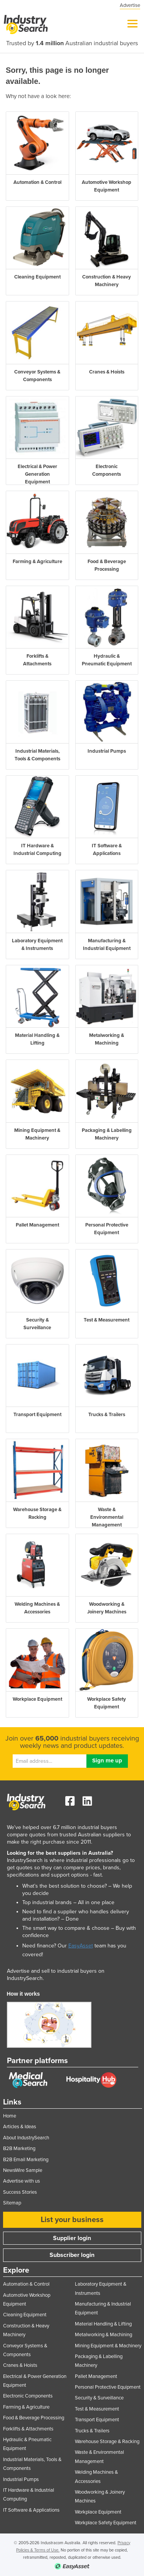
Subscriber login (72, 2255)
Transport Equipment (97, 2420)
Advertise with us (21, 2181)
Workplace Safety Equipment (105, 2523)
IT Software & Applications (31, 2510)
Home (9, 2116)
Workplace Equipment (98, 2512)
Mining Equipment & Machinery (108, 2346)
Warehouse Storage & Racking (107, 2441)
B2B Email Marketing (25, 2160)
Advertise (130, 5)
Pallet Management (96, 2376)
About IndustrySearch (26, 2138)
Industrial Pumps (21, 2479)
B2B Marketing (19, 2148)
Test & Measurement (97, 2409)
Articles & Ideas (19, 2127)
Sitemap (12, 2203)
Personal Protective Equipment (108, 2387)
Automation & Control (26, 2284)
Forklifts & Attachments (28, 2429)
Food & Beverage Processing (33, 2418)
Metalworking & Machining (103, 2335)
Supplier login (72, 2238)
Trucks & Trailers (92, 2431)
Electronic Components (28, 2396)
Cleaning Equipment (24, 2315)
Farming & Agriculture (26, 2407)
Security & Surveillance (99, 2398)
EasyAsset (80, 1945)
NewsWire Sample (22, 2170)
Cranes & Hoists (20, 2365)
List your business (72, 2219)
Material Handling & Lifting (103, 2324)
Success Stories (20, 2192)
